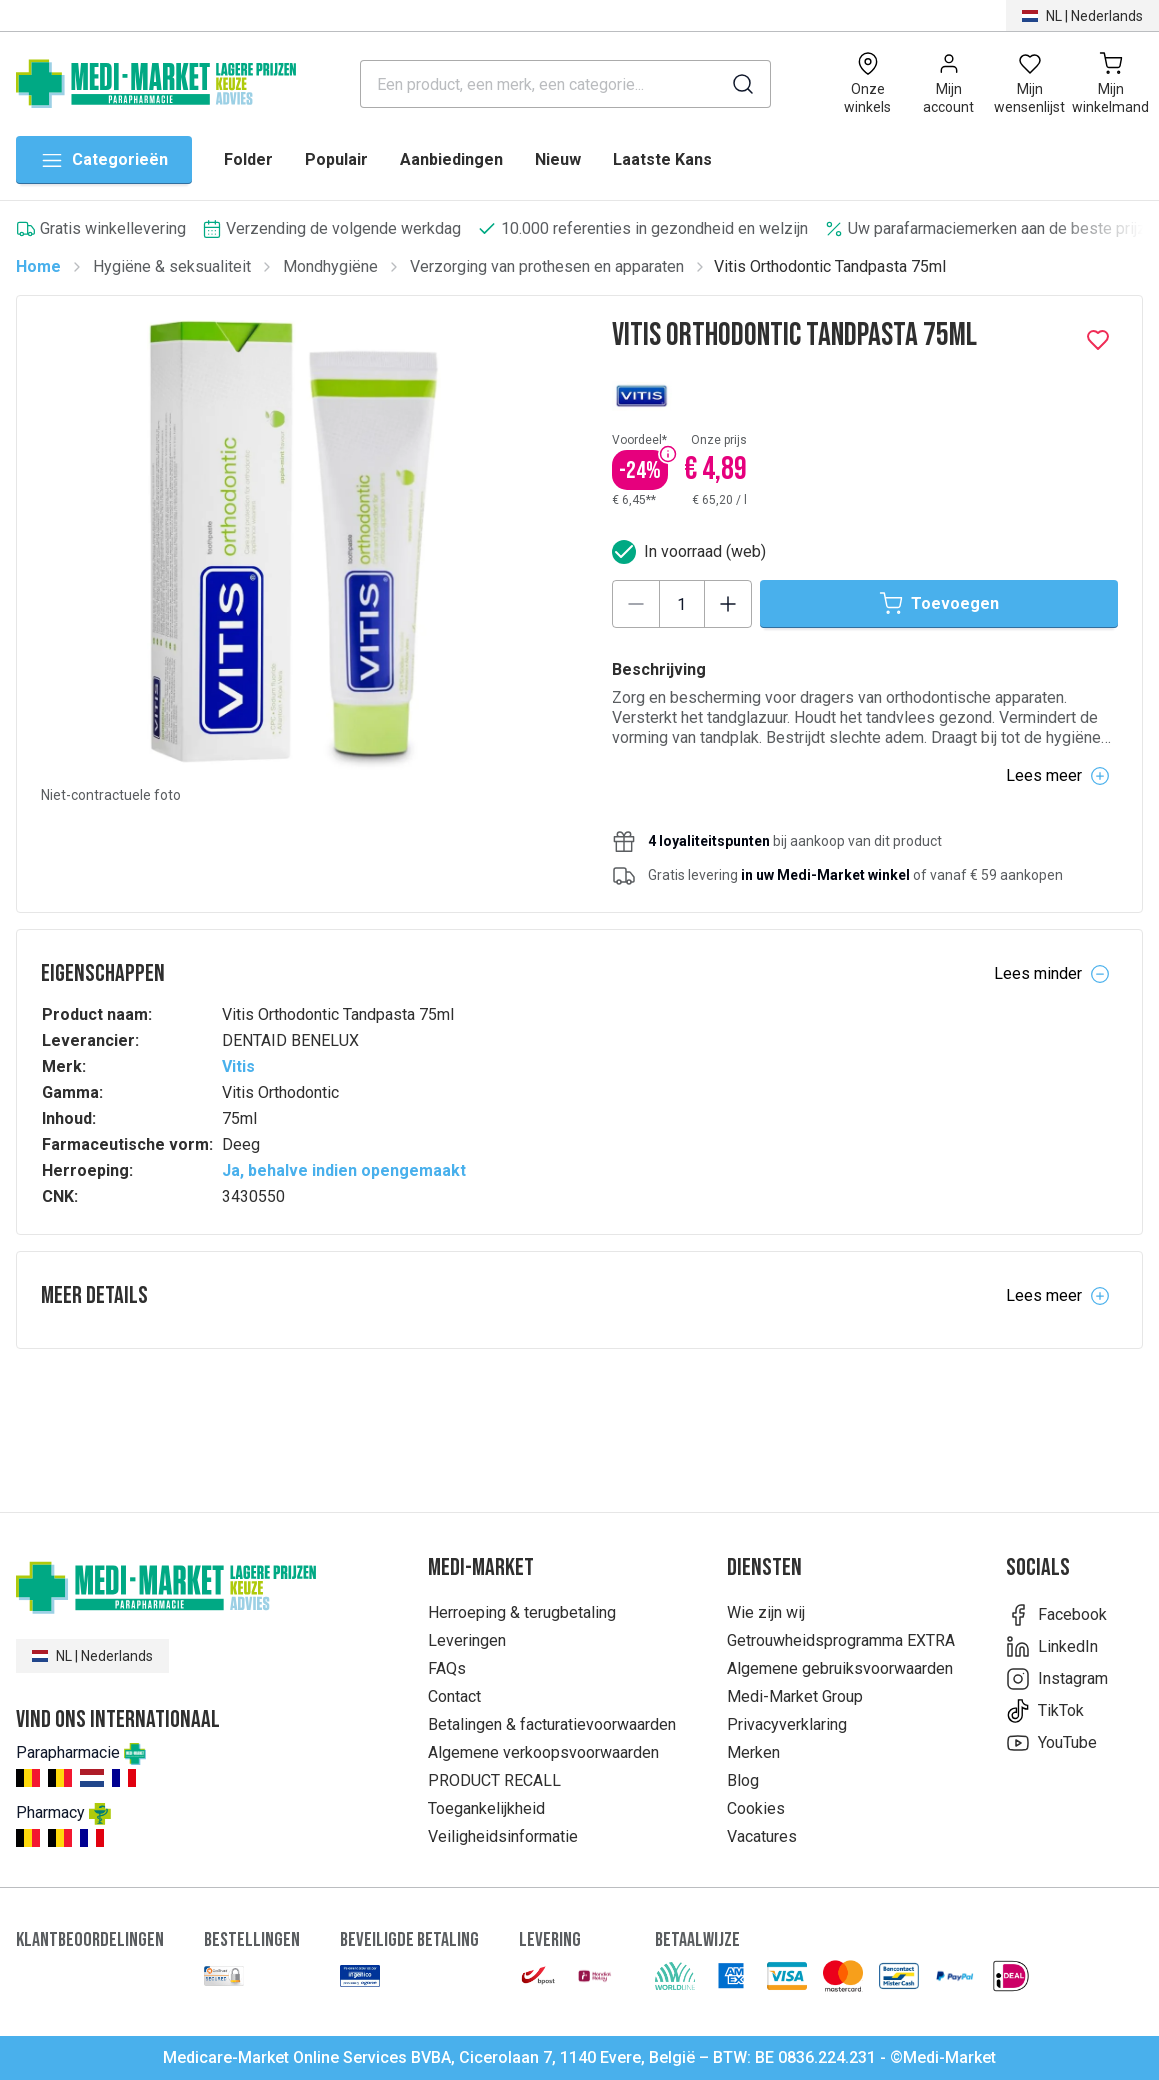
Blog (743, 1780)
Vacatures (762, 1836)
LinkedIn (1052, 1647)
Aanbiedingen (451, 159)
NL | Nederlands (92, 1656)
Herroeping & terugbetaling (522, 1612)
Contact (454, 1696)
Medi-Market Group (795, 1696)
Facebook (1056, 1615)
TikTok (1045, 1711)
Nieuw (558, 159)
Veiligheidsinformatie (503, 1836)
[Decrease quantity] (636, 604)
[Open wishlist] (1029, 84)
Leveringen (467, 1640)
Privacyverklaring (787, 1724)
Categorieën (104, 160)
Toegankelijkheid (486, 1808)
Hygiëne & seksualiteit (172, 266)
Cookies (756, 1808)
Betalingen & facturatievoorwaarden (552, 1724)
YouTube (1051, 1743)
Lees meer (1058, 776)
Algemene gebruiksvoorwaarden (840, 1668)
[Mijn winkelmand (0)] (1110, 84)
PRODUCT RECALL (494, 1780)
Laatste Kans (662, 159)
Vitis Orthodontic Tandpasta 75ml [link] (830, 266)
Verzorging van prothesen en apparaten (547, 266)
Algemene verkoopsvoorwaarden (543, 1752)
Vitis (238, 1066)
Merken (753, 1752)
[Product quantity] (682, 604)
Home (38, 266)
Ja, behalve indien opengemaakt (344, 1170)
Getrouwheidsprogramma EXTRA (841, 1640)
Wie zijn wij (766, 1612)
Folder (248, 159)
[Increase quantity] (728, 604)
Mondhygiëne (330, 266)
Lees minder (1052, 974)
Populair (336, 159)
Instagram (1057, 1679)
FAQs (447, 1668)
